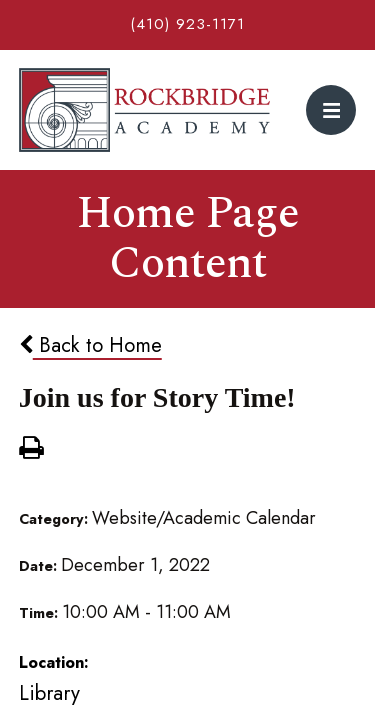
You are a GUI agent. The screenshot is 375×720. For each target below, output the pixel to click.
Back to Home (90, 345)
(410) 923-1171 (187, 24)
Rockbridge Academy (145, 110)
